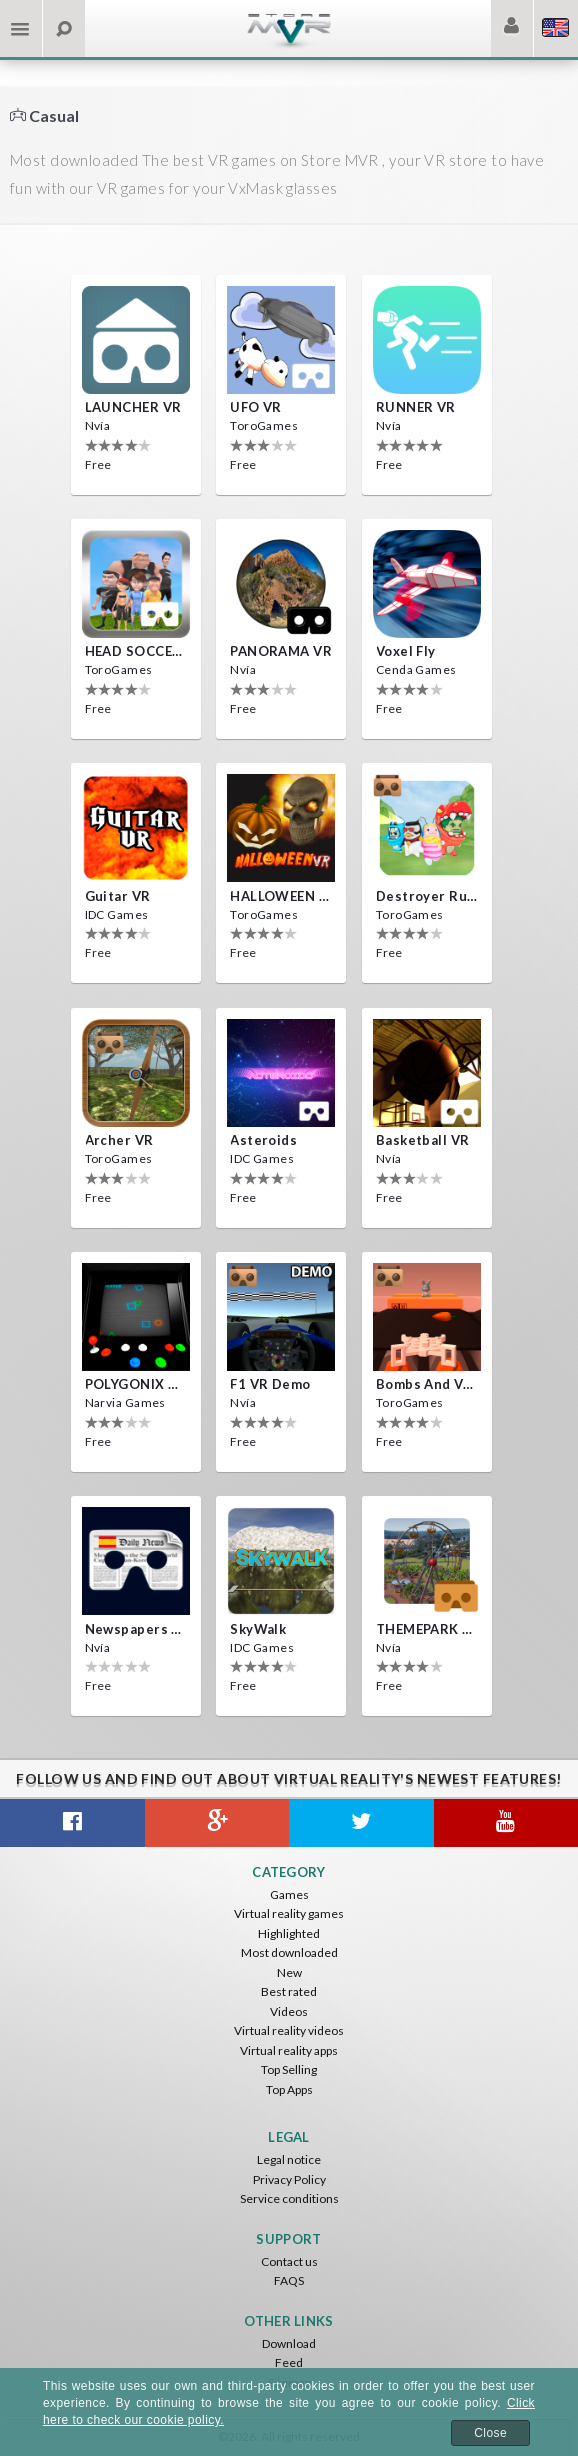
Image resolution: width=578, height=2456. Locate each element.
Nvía (98, 425)
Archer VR (119, 1140)
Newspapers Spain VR (136, 1629)
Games (289, 1894)
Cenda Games (416, 669)
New (289, 1972)
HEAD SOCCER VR (136, 651)
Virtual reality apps (289, 2050)
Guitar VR (118, 896)
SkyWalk (258, 1629)
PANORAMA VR (281, 651)
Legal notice (289, 2159)
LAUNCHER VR (133, 407)
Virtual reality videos (289, 2030)
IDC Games (117, 914)
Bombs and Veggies (427, 1384)
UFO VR (256, 407)
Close (490, 2433)
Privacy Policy (289, 2179)
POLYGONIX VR (136, 1384)
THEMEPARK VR (427, 1629)
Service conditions (289, 2198)
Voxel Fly (406, 651)
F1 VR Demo (270, 1384)
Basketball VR (423, 1140)
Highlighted (289, 1933)
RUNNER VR (416, 407)
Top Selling (289, 2069)
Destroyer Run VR (427, 896)
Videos (289, 2011)
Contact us (289, 2261)
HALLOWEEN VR (281, 896)
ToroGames (264, 425)
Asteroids (263, 1140)
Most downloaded (289, 1952)
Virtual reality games (289, 1913)
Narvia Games (125, 1402)
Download (289, 2343)
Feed (289, 2362)
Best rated (289, 1991)
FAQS (289, 2280)
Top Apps (289, 2089)
